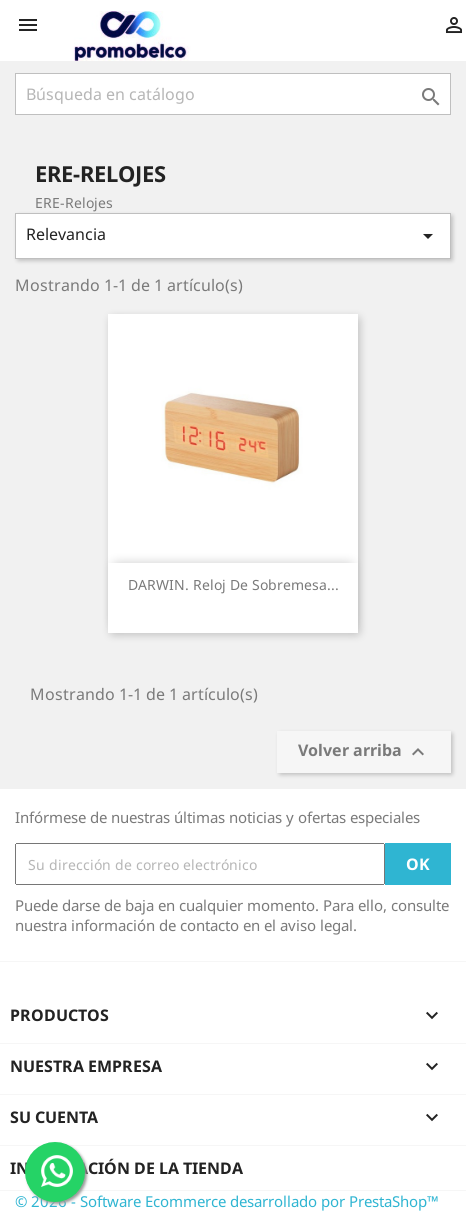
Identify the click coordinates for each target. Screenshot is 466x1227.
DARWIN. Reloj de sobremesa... (233, 584)
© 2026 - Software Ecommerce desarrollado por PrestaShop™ (227, 1201)
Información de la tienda (126, 1168)
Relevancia (233, 235)
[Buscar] (233, 94)
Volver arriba (364, 752)
